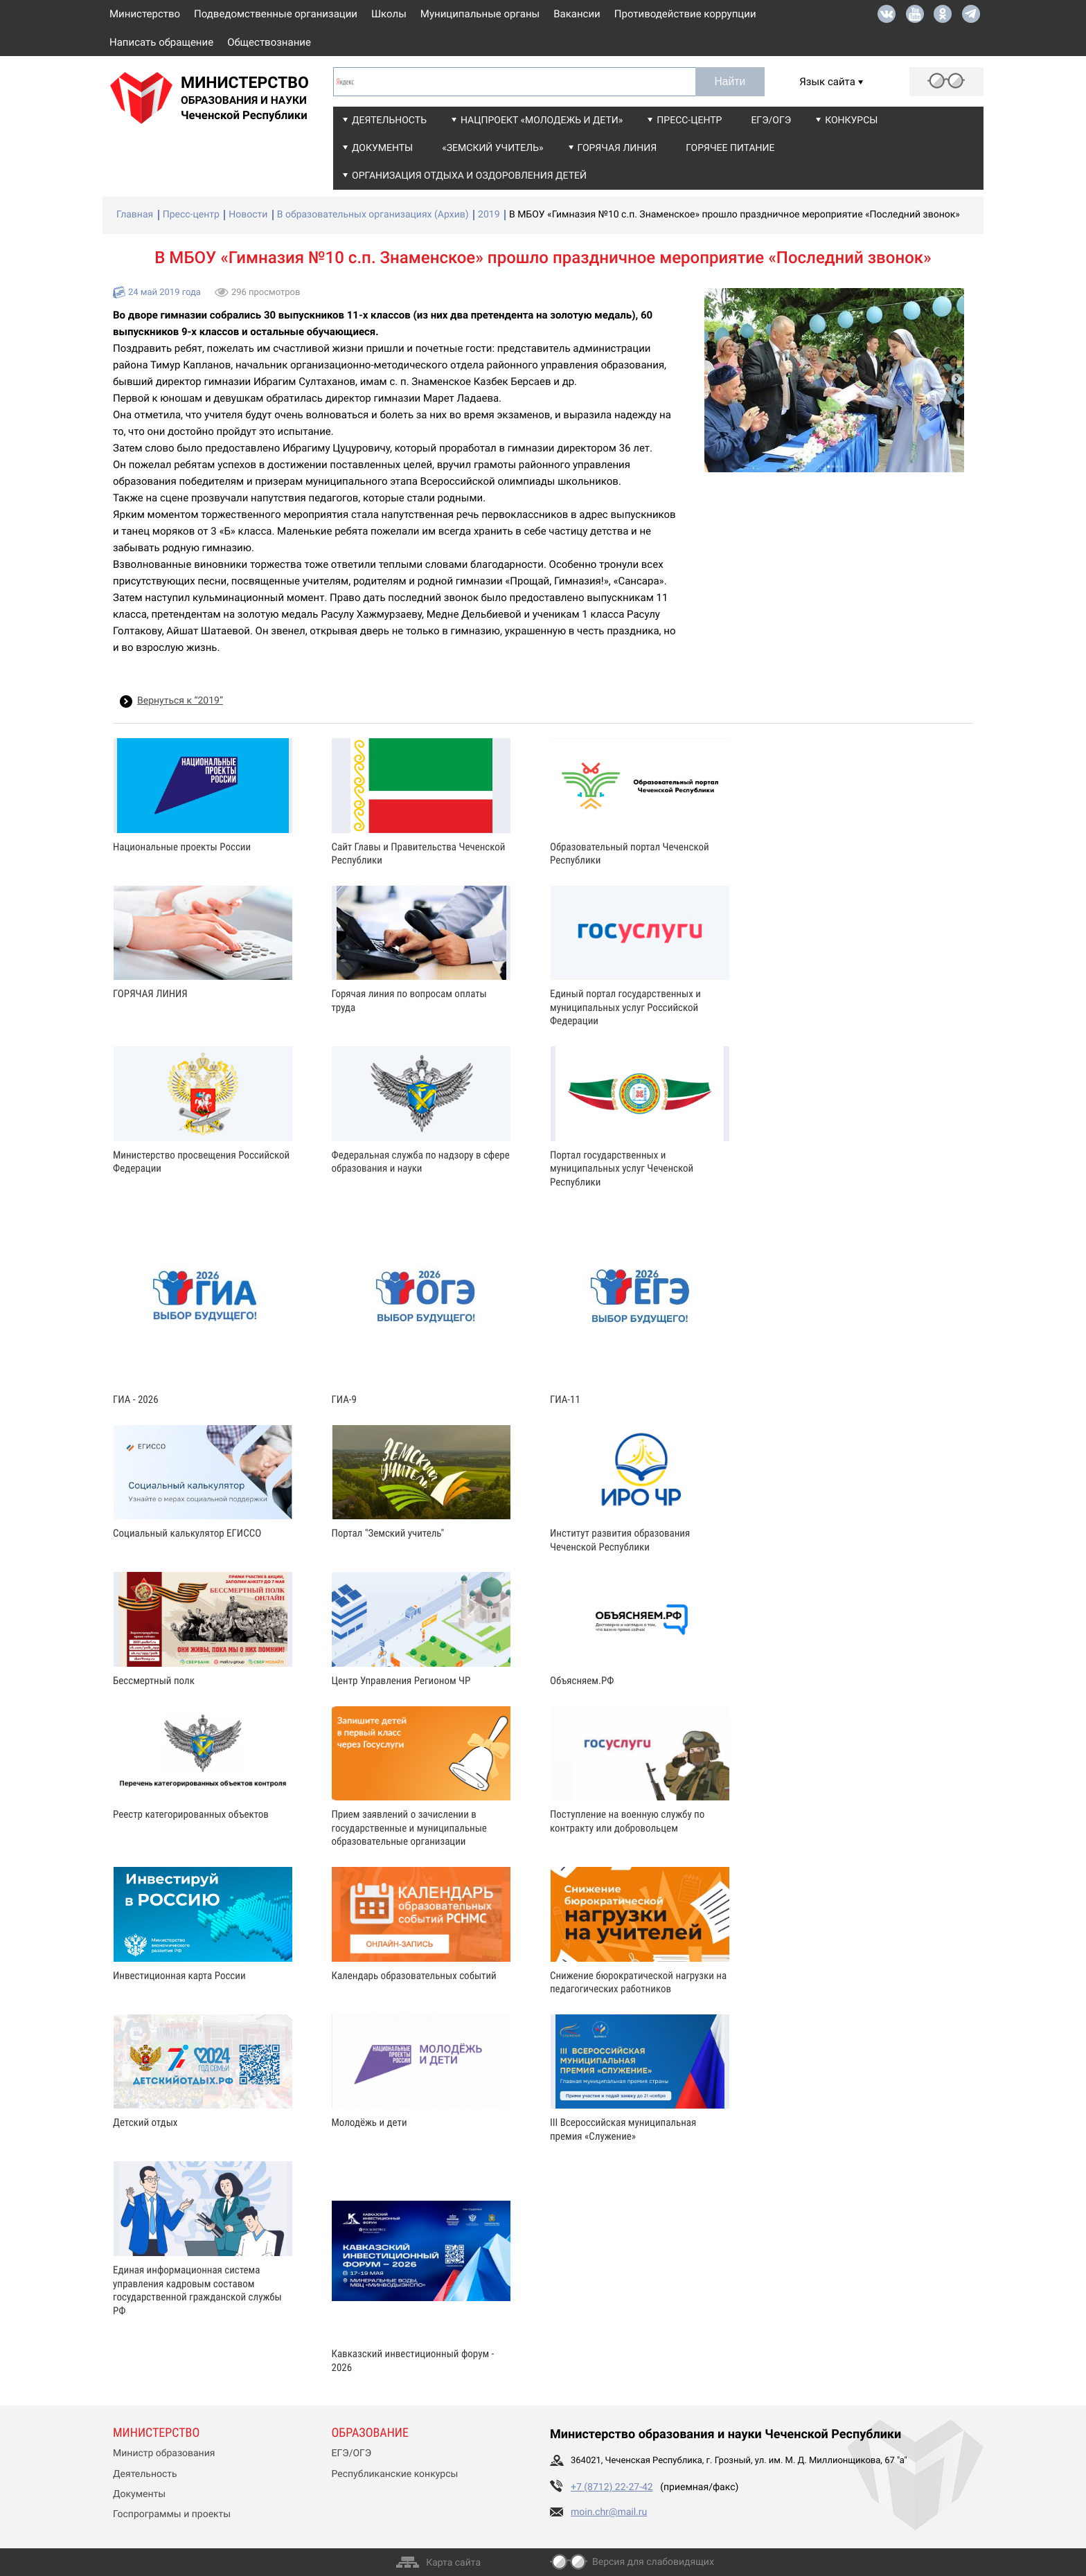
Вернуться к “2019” (180, 700)
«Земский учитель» (492, 148)
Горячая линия (617, 148)
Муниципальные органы (480, 14)
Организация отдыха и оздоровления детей (469, 175)
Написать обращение (161, 42)
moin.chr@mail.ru (609, 2512)
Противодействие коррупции (685, 14)
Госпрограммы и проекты (172, 2514)
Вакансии (576, 14)
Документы (382, 148)
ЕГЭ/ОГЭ (771, 120)
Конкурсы (851, 120)
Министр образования (164, 2453)
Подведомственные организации (275, 14)
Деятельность (389, 120)
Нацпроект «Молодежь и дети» (542, 120)
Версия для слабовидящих (653, 2562)
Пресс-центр (689, 120)
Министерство (144, 14)
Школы (389, 14)
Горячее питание (730, 148)
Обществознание (269, 42)
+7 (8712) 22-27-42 (612, 2487)
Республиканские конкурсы (395, 2474)
